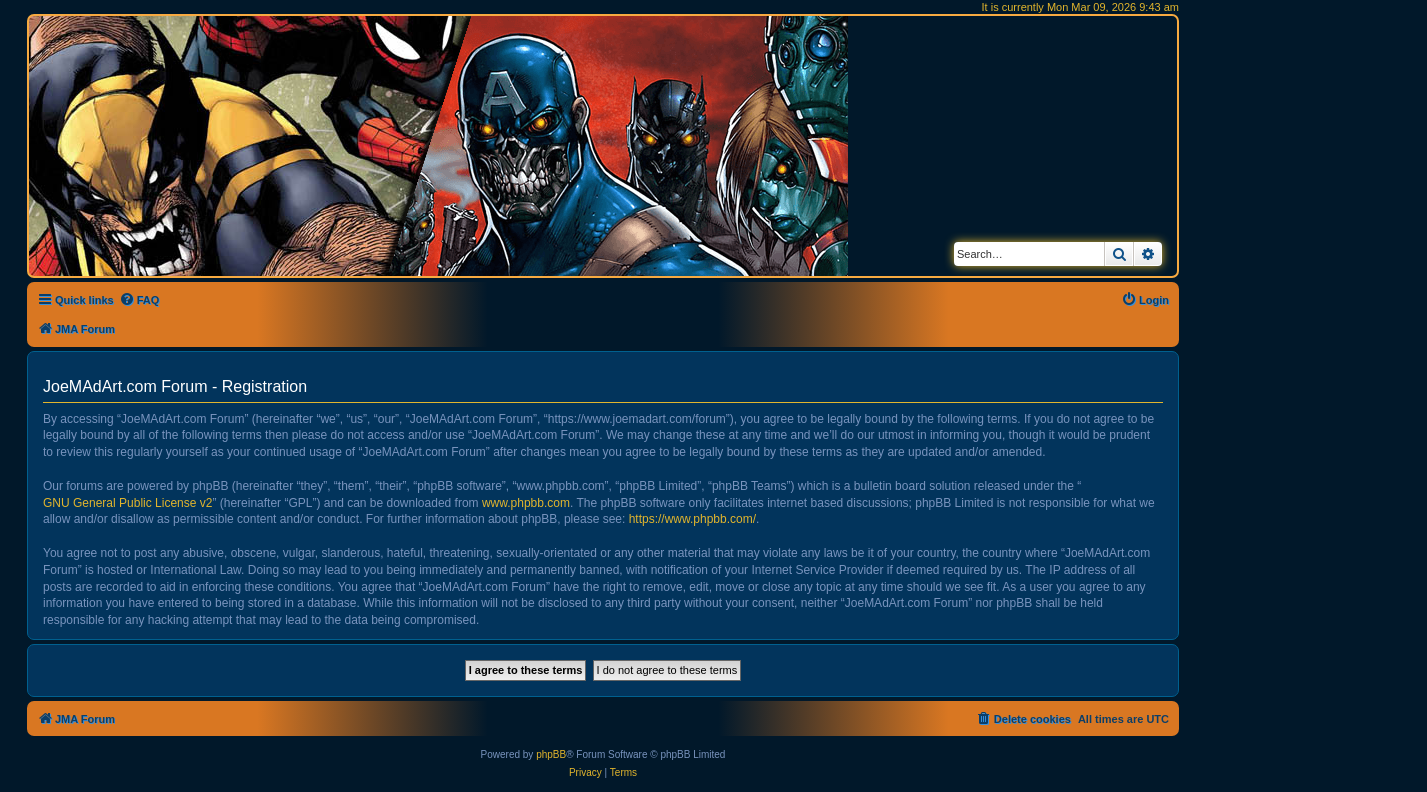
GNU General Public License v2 (127, 503)
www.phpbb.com (526, 503)
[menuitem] (139, 300)
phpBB (551, 754)
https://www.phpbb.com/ (692, 519)
